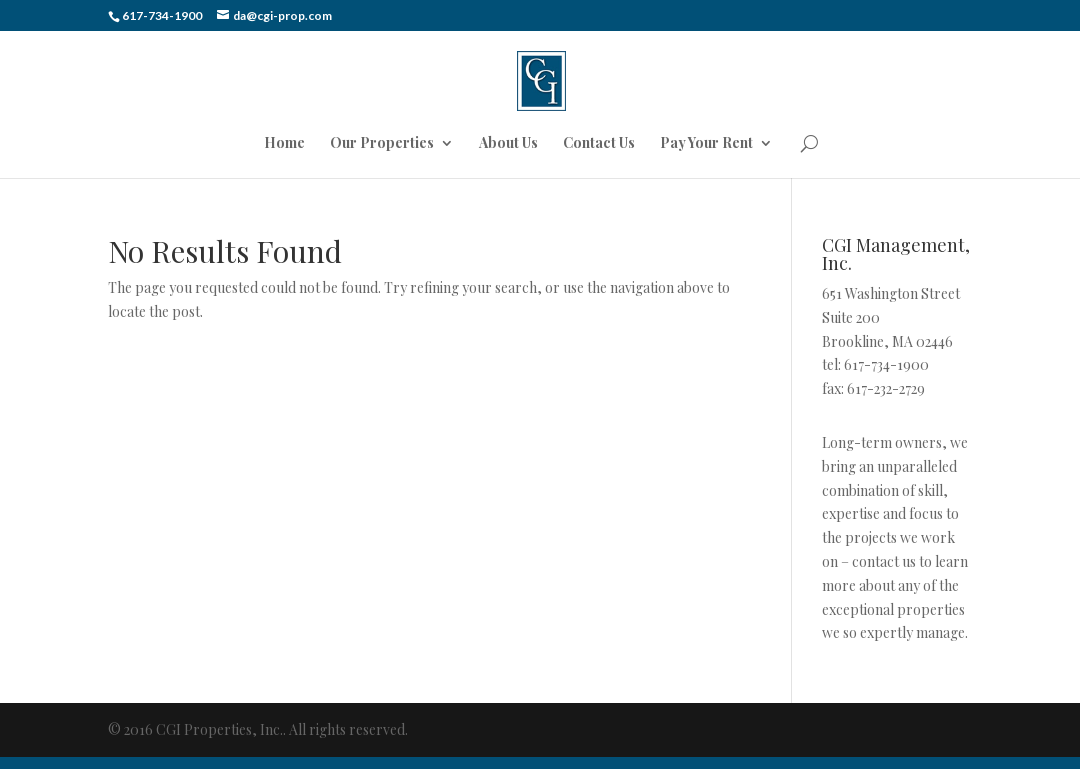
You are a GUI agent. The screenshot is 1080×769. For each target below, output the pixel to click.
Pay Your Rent (706, 144)
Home (284, 144)
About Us (508, 144)
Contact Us (599, 144)
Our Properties (382, 144)
